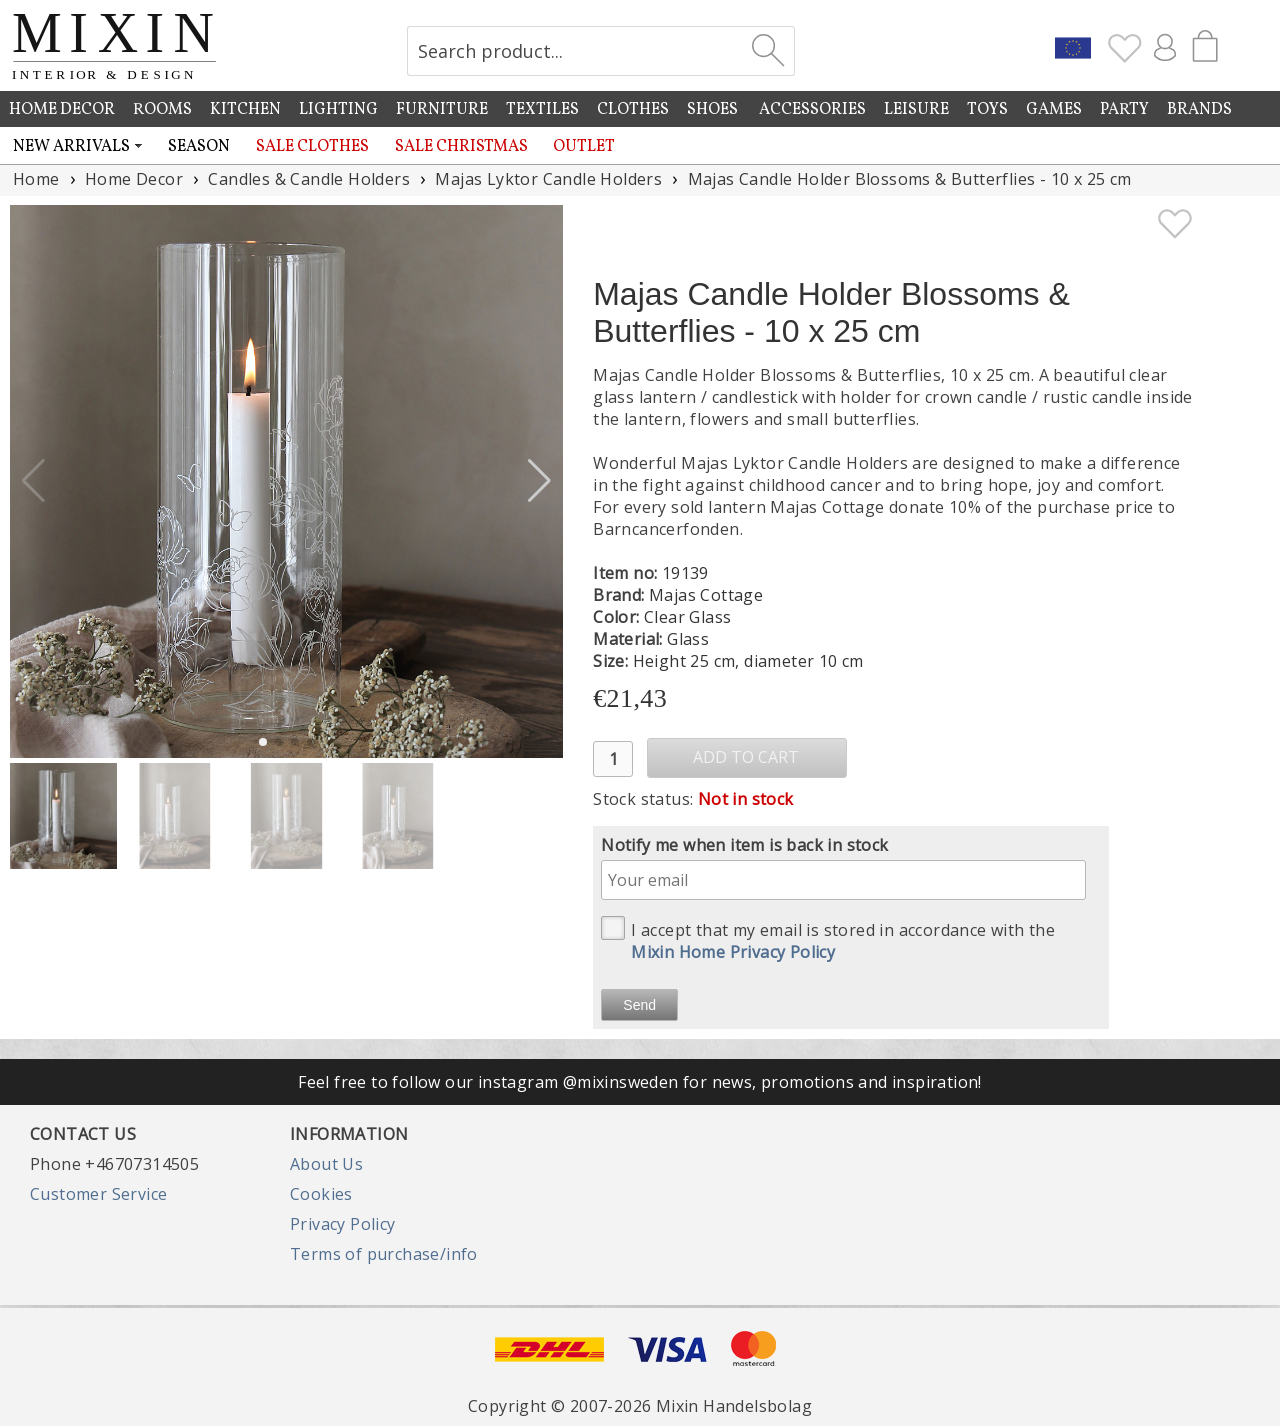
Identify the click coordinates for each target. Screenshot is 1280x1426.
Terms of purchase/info (384, 1254)
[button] (539, 481)
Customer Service (98, 1194)
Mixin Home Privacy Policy (733, 952)
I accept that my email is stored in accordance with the (828, 939)
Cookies (321, 1194)
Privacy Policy (343, 1224)
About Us (326, 1164)
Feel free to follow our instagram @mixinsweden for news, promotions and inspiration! (640, 1082)
